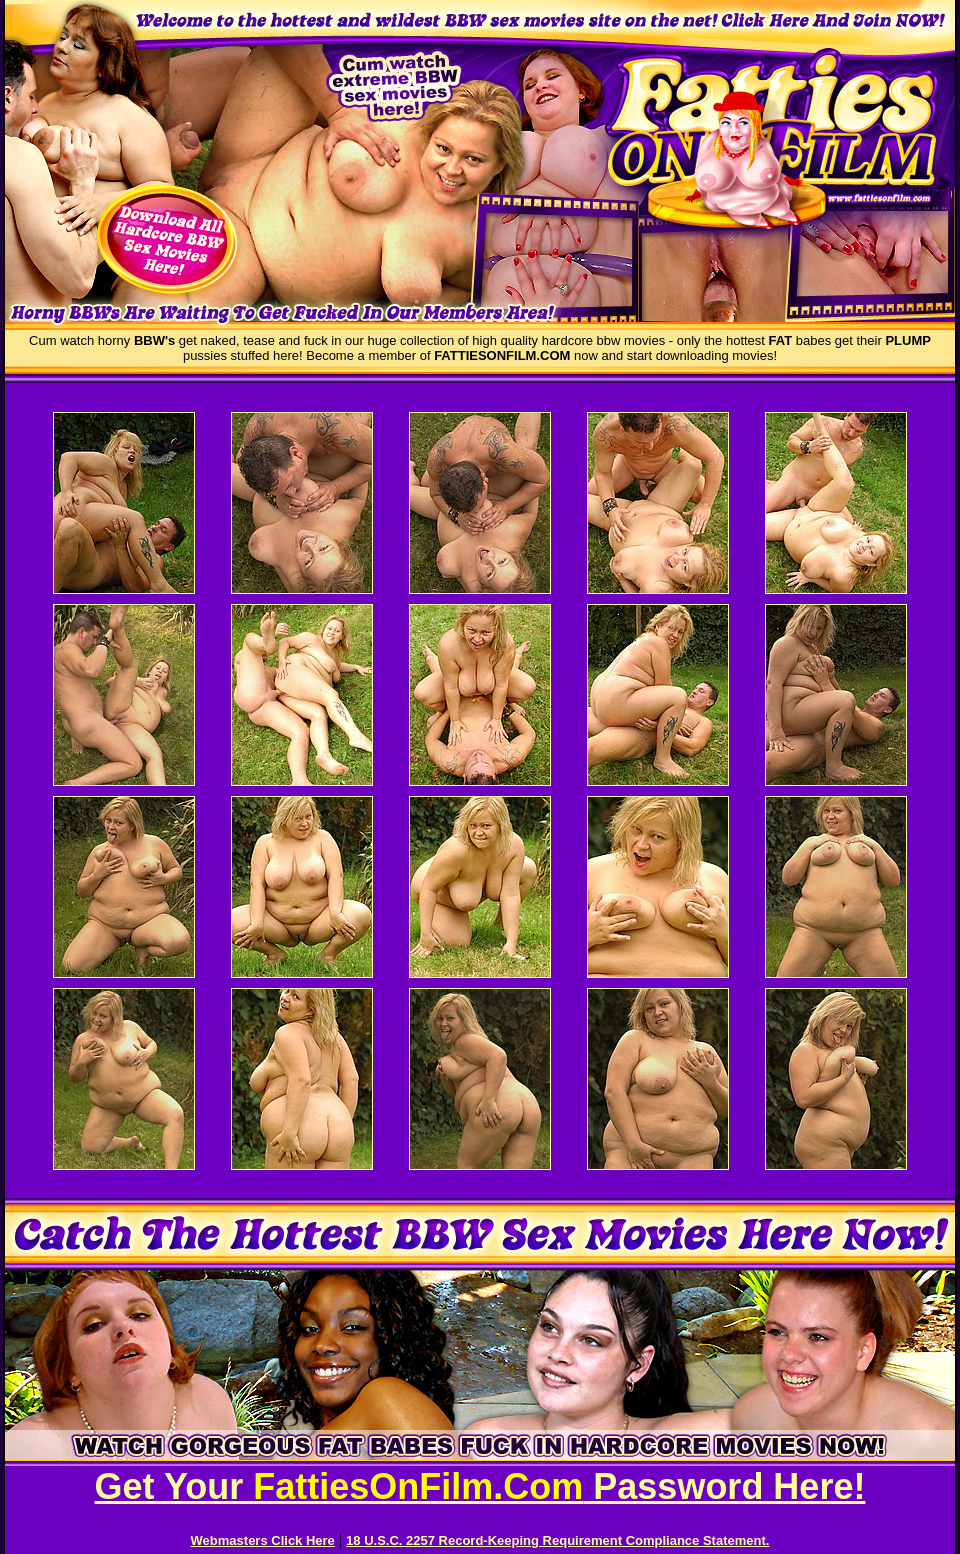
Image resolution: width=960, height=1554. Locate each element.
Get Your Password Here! (480, 1486)
